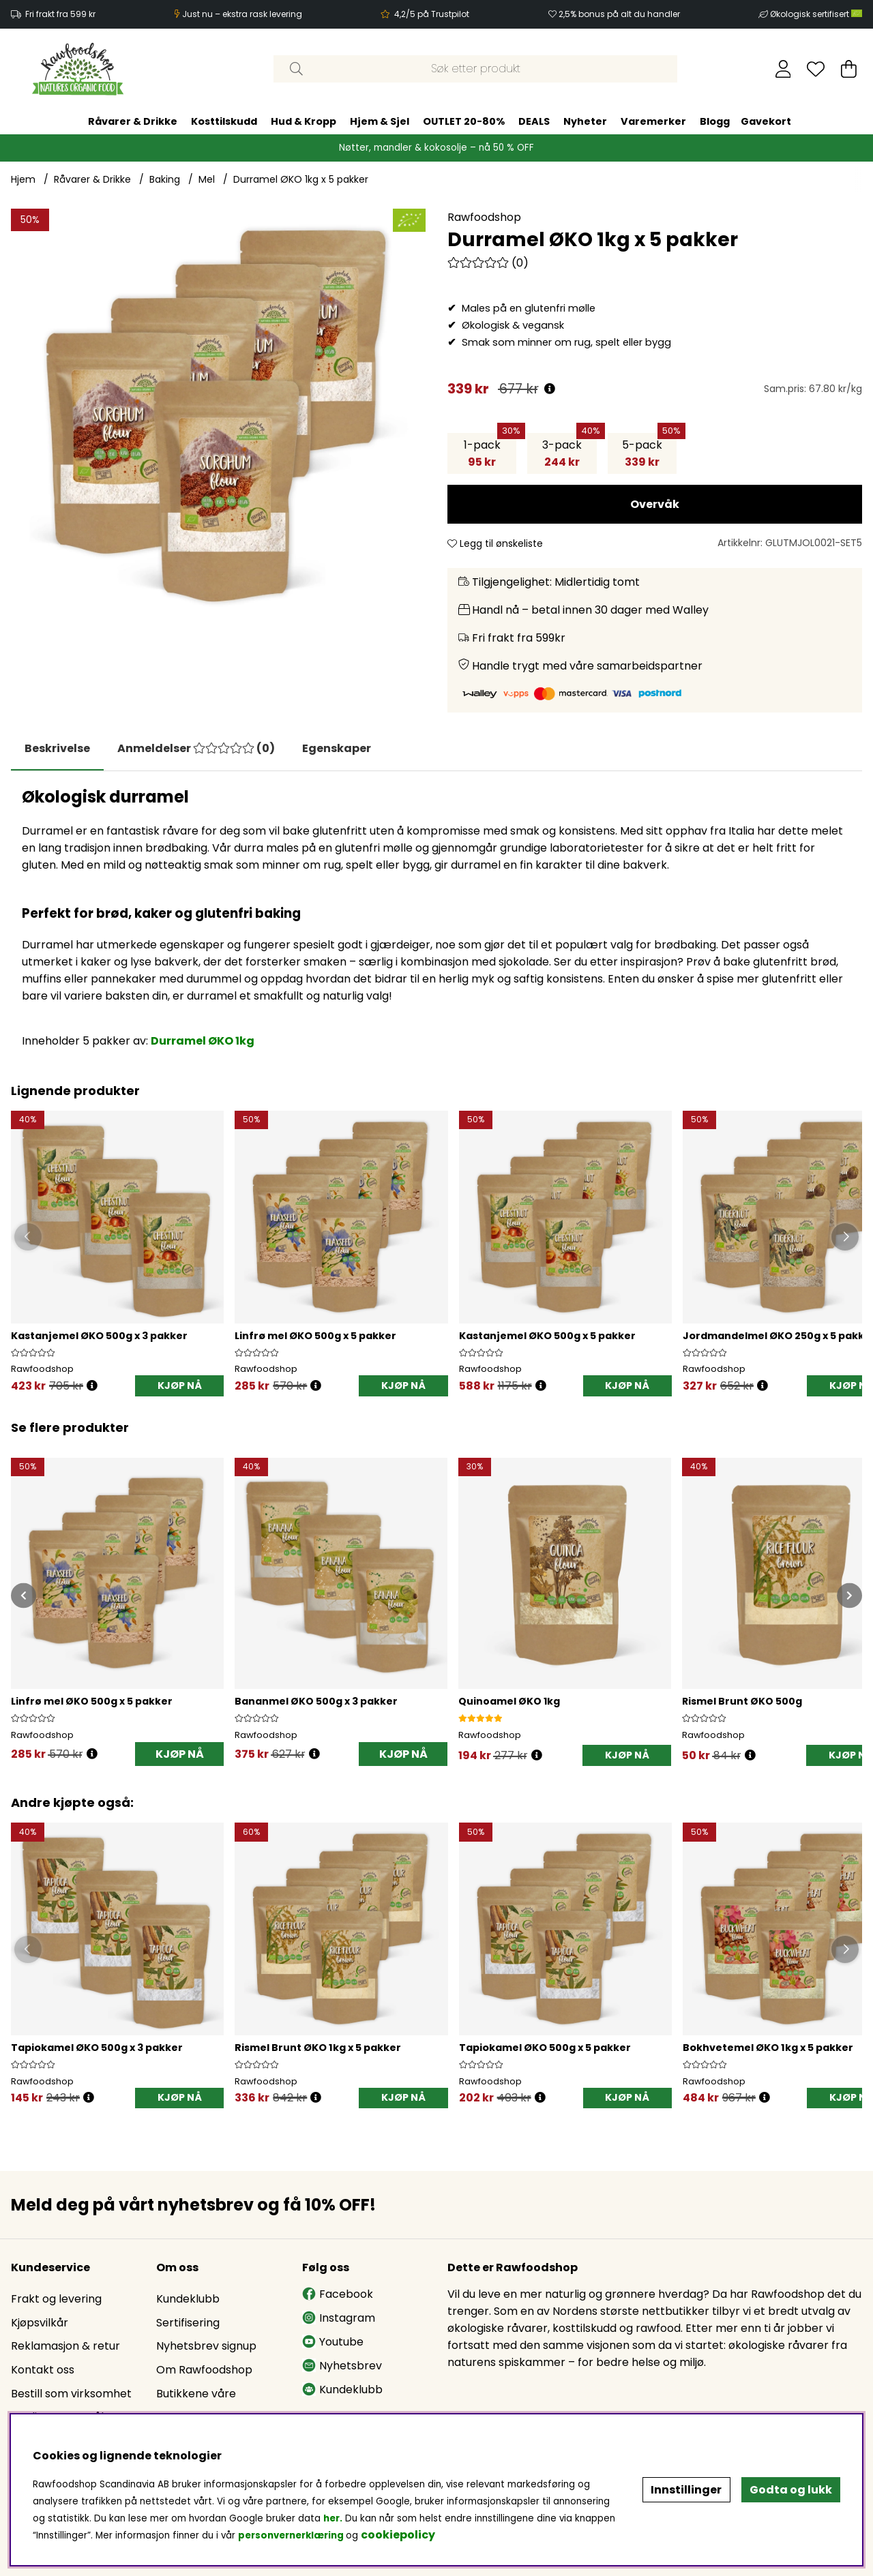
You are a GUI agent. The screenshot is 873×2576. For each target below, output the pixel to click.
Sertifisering (188, 2323)
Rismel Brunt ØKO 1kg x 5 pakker (318, 2047)
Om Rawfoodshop (204, 2370)
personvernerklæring (291, 2535)
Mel (206, 179)
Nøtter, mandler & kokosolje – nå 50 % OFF (436, 147)
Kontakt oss (42, 2370)
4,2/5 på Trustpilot (431, 14)
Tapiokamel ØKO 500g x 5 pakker (545, 2047)
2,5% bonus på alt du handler (619, 14)
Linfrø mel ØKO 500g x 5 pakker (315, 1336)
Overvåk (654, 504)
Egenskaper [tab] (336, 748)
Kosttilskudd (224, 121)
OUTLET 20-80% (464, 121)
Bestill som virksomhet (71, 2393)
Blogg (715, 121)
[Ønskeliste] (815, 69)
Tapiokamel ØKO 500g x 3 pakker (97, 2047)
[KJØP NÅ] (626, 1755)
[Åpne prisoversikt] (549, 389)
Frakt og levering (56, 2299)
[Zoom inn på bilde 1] (218, 416)
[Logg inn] (783, 69)
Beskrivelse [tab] (57, 748)
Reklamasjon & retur (65, 2346)
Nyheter (585, 121)
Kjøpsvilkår (39, 2323)
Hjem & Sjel (379, 121)
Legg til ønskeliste (495, 543)
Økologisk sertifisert (816, 14)
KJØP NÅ (180, 1385)
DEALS (534, 121)
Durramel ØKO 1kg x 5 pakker (300, 179)
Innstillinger (686, 2490)
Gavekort (766, 121)
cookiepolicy (398, 2535)
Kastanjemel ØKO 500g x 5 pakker (547, 1336)
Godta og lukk (791, 2490)
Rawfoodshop (484, 217)
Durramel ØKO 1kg (202, 1041)
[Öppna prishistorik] (92, 1385)
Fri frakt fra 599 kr (60, 14)
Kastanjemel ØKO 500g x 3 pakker (99, 1336)
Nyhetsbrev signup (206, 2346)
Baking (164, 179)
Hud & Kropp (303, 121)
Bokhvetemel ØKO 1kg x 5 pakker (768, 2047)
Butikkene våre (196, 2393)
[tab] (196, 748)
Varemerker (653, 121)
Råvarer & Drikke (132, 121)
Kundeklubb (188, 2299)
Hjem (23, 179)
